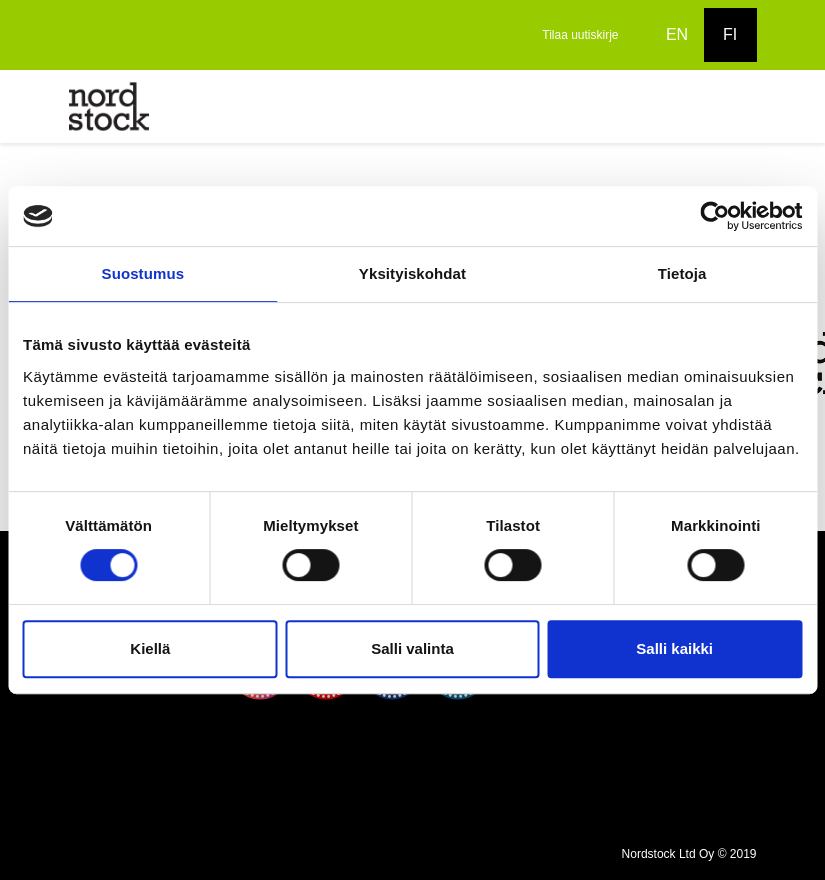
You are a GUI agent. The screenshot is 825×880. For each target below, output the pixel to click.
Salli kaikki (674, 648)
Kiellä (150, 648)
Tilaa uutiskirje (580, 35)
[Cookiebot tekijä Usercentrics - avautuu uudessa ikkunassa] (714, 216)
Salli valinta (412, 648)
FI (730, 34)
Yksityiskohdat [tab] (412, 273)
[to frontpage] (109, 105)
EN (677, 34)
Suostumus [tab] (143, 273)
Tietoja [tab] (682, 273)
